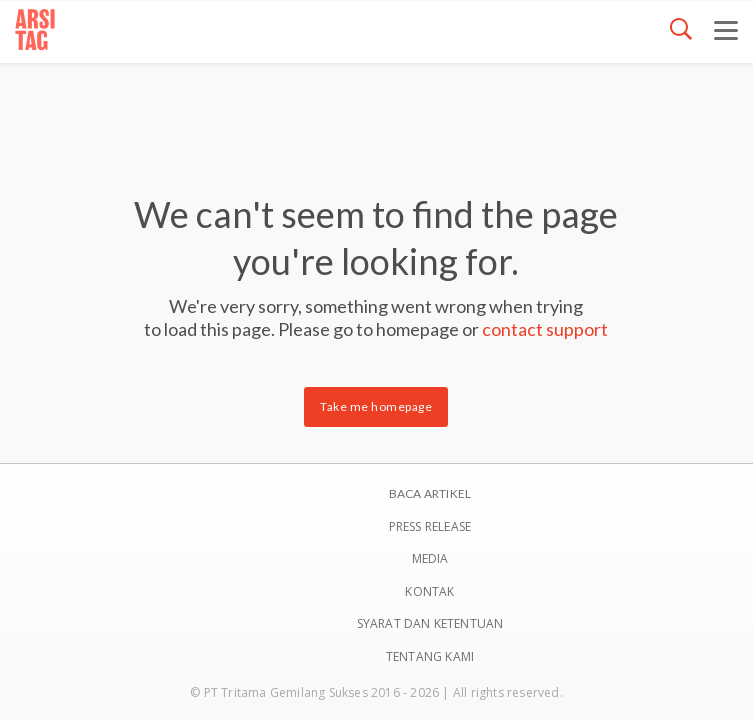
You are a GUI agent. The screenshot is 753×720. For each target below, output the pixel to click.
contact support (545, 329)
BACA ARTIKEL (430, 493)
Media (430, 558)
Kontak (429, 591)
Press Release (430, 526)
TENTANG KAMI (430, 656)
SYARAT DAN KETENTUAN (430, 623)
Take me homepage (376, 406)
